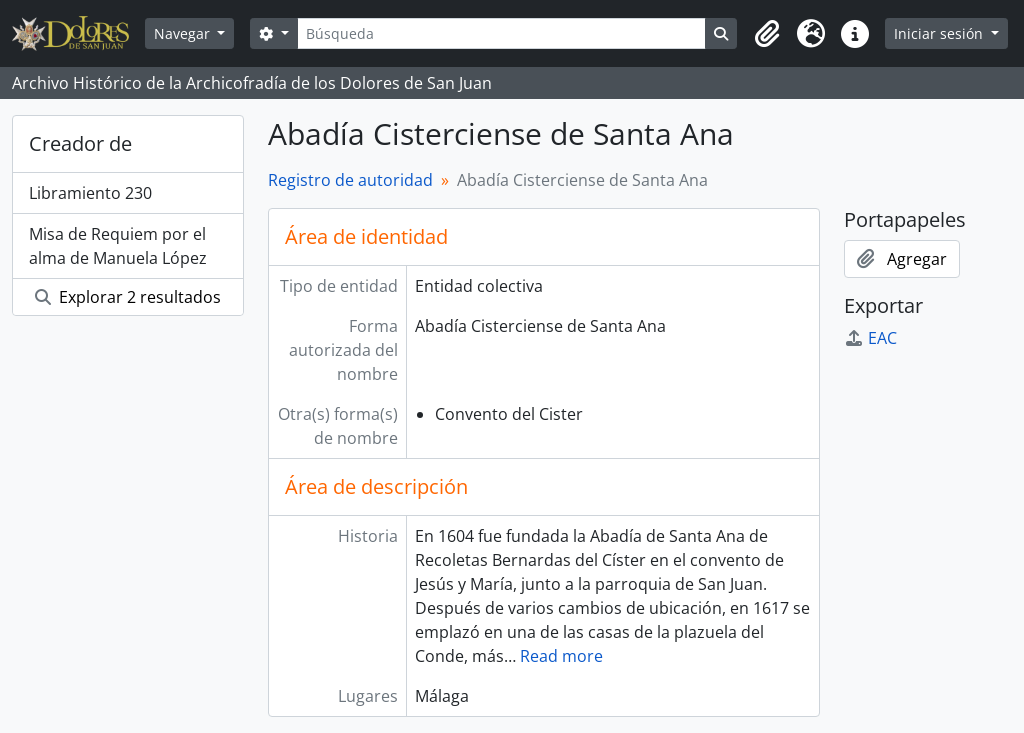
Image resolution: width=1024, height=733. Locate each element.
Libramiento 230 (90, 193)
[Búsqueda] (501, 33)
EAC (870, 338)
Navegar (184, 33)
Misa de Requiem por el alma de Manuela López (118, 246)
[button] (767, 34)
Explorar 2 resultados (128, 297)
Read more (561, 656)
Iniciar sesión (940, 33)
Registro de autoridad (350, 180)
